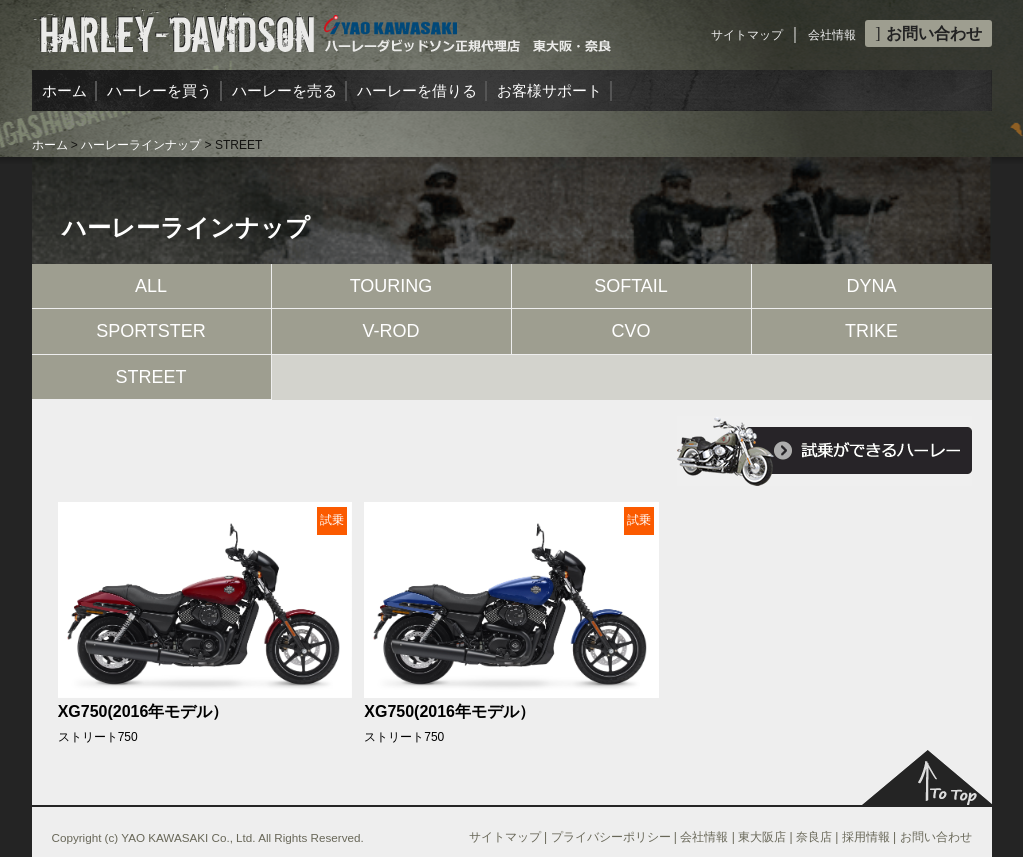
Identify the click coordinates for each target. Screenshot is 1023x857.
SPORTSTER (151, 331)
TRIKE (871, 331)
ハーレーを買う (159, 90)
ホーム (64, 90)
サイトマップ (747, 35)
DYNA (871, 286)
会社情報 (832, 35)
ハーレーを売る (284, 90)
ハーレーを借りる (417, 90)
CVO (630, 331)
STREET (150, 377)
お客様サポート (549, 90)
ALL (151, 286)
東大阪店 (762, 837)
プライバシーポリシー (611, 837)
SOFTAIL (631, 286)
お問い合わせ (928, 33)
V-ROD (390, 331)
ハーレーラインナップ (141, 145)
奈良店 (814, 837)
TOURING (391, 286)
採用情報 (866, 837)
